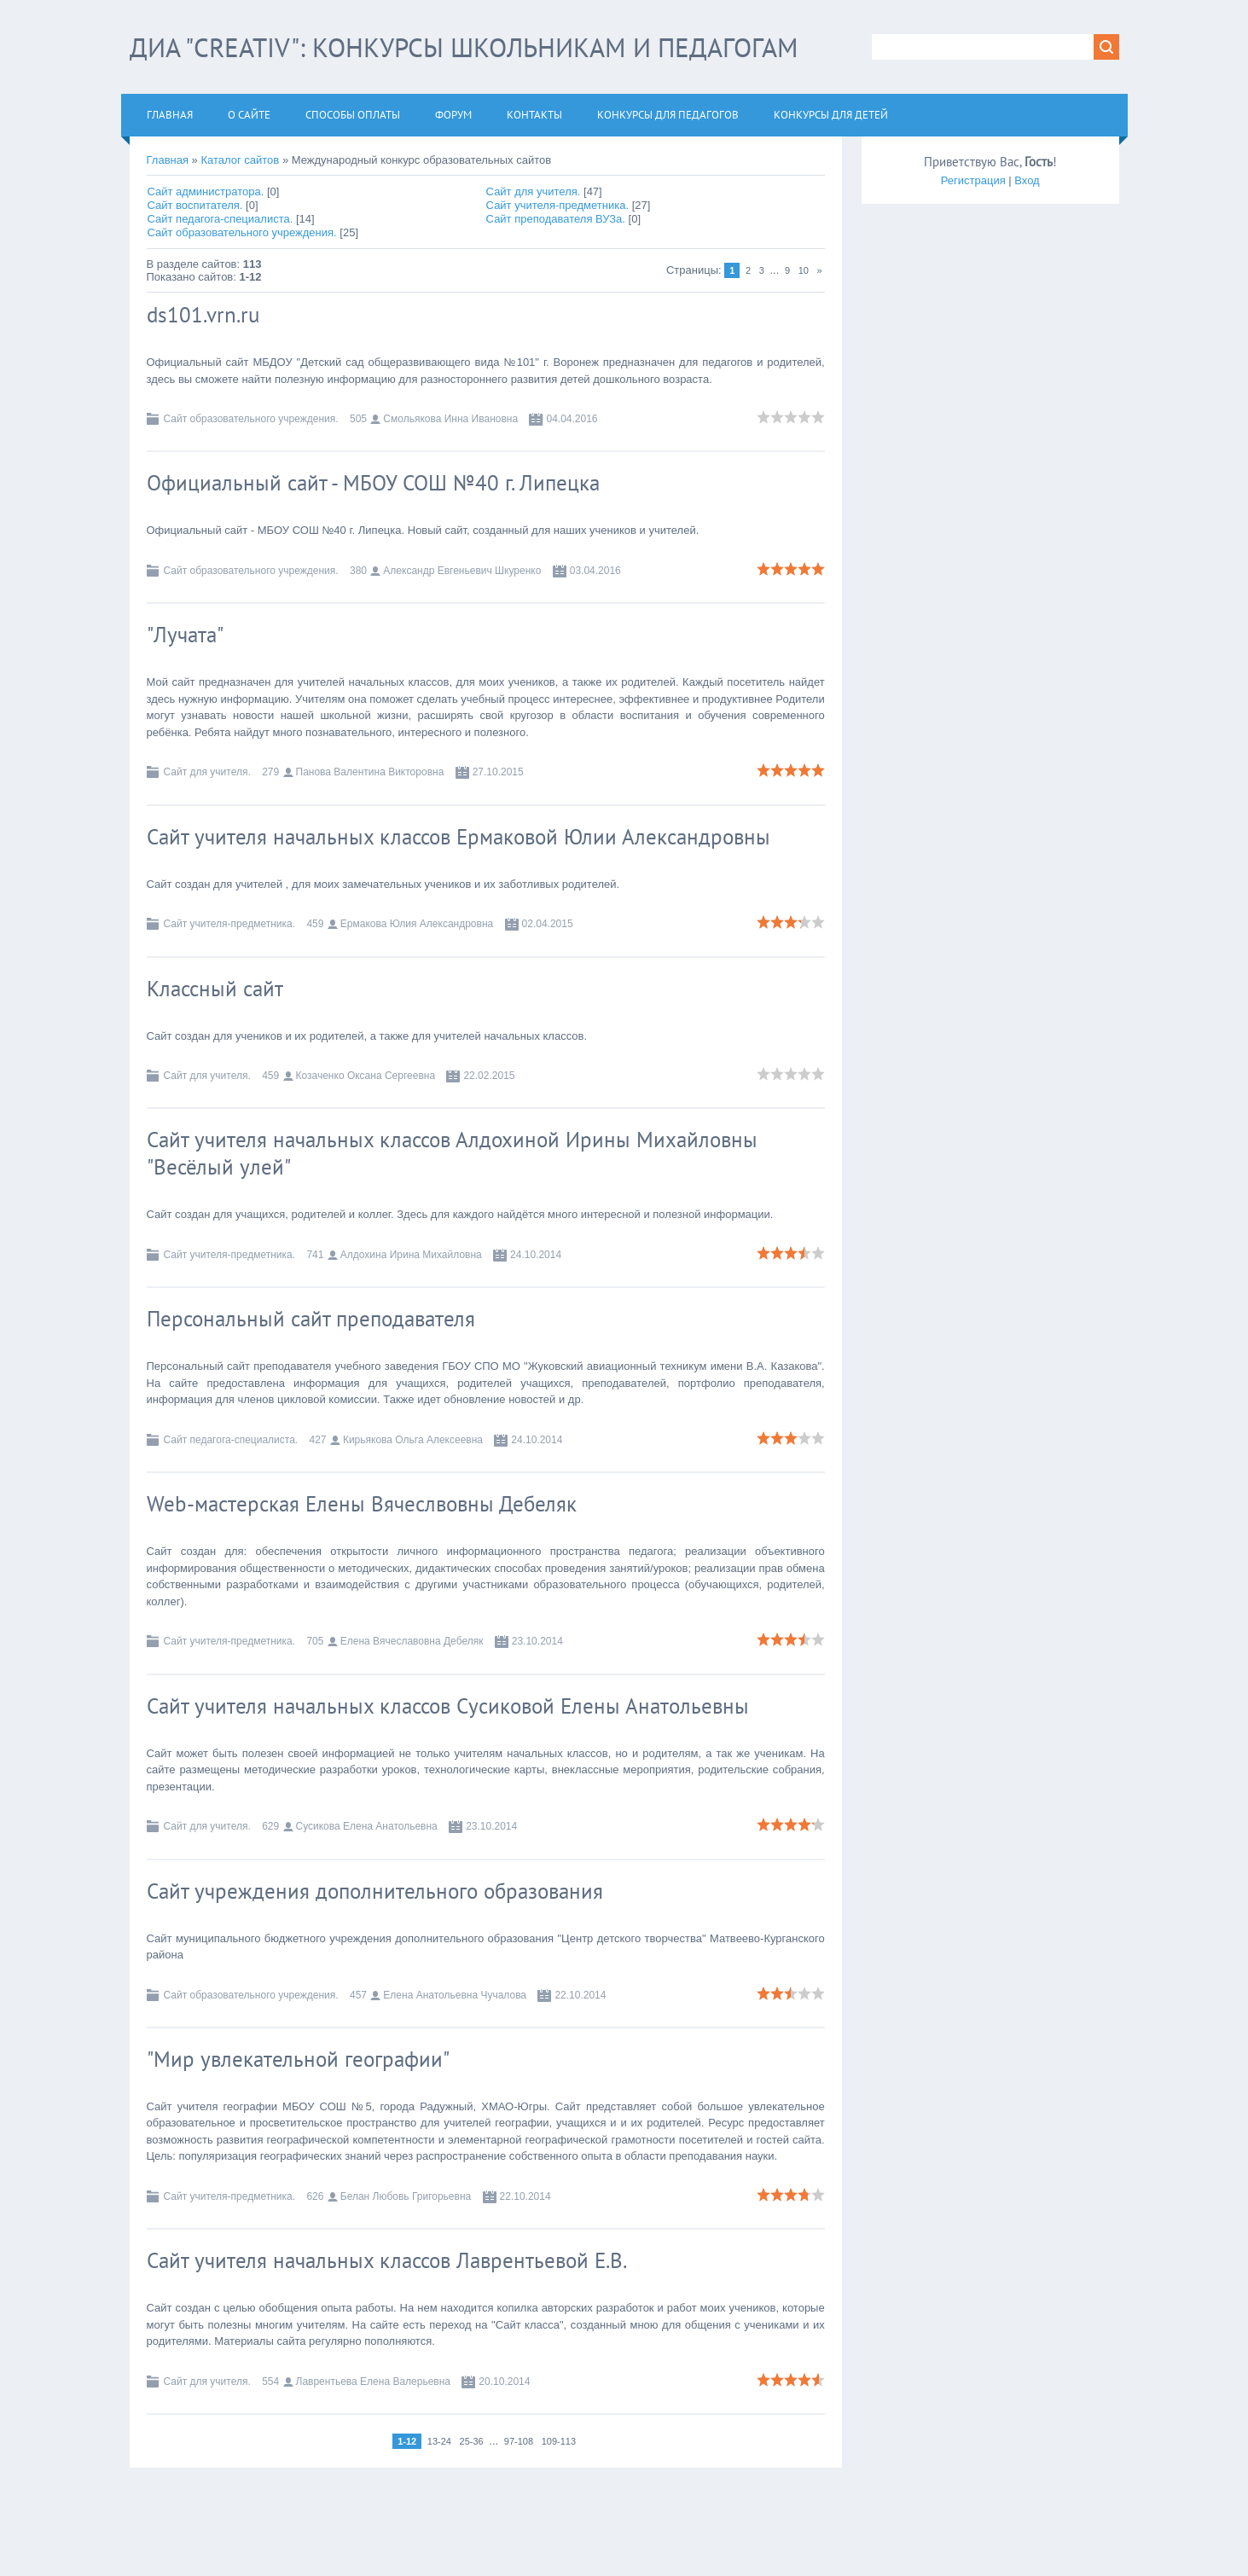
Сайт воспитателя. (195, 245)
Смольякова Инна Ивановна (450, 459)
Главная (168, 200)
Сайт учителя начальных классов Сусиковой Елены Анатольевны (448, 1746)
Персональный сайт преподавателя (311, 1358)
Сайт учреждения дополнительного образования (375, 1931)
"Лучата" (185, 674)
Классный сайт (215, 1028)
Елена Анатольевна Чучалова (454, 2035)
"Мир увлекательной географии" (298, 2099)
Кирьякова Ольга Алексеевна (413, 1480)
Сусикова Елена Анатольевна (367, 1866)
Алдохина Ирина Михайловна (411, 1295)
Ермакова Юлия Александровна (416, 964)
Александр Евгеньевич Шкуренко (462, 611)
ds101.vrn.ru (203, 354)
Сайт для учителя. (533, 231)
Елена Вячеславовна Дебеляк (412, 1681)
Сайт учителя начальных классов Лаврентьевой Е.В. (387, 2300)
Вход (1026, 220)
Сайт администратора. (206, 231)
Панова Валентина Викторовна (370, 812)
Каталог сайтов (239, 200)
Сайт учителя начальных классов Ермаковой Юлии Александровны (458, 877)
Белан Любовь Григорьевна (405, 2236)
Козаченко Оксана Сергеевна (366, 1116)
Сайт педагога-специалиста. (220, 258)
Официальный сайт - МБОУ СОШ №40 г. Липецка (373, 523)
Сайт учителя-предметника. (557, 245)
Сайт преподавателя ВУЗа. (555, 258)
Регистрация (973, 220)
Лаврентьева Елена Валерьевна (373, 2422)
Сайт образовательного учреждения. (242, 272)
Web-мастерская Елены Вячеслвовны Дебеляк (362, 1544)
